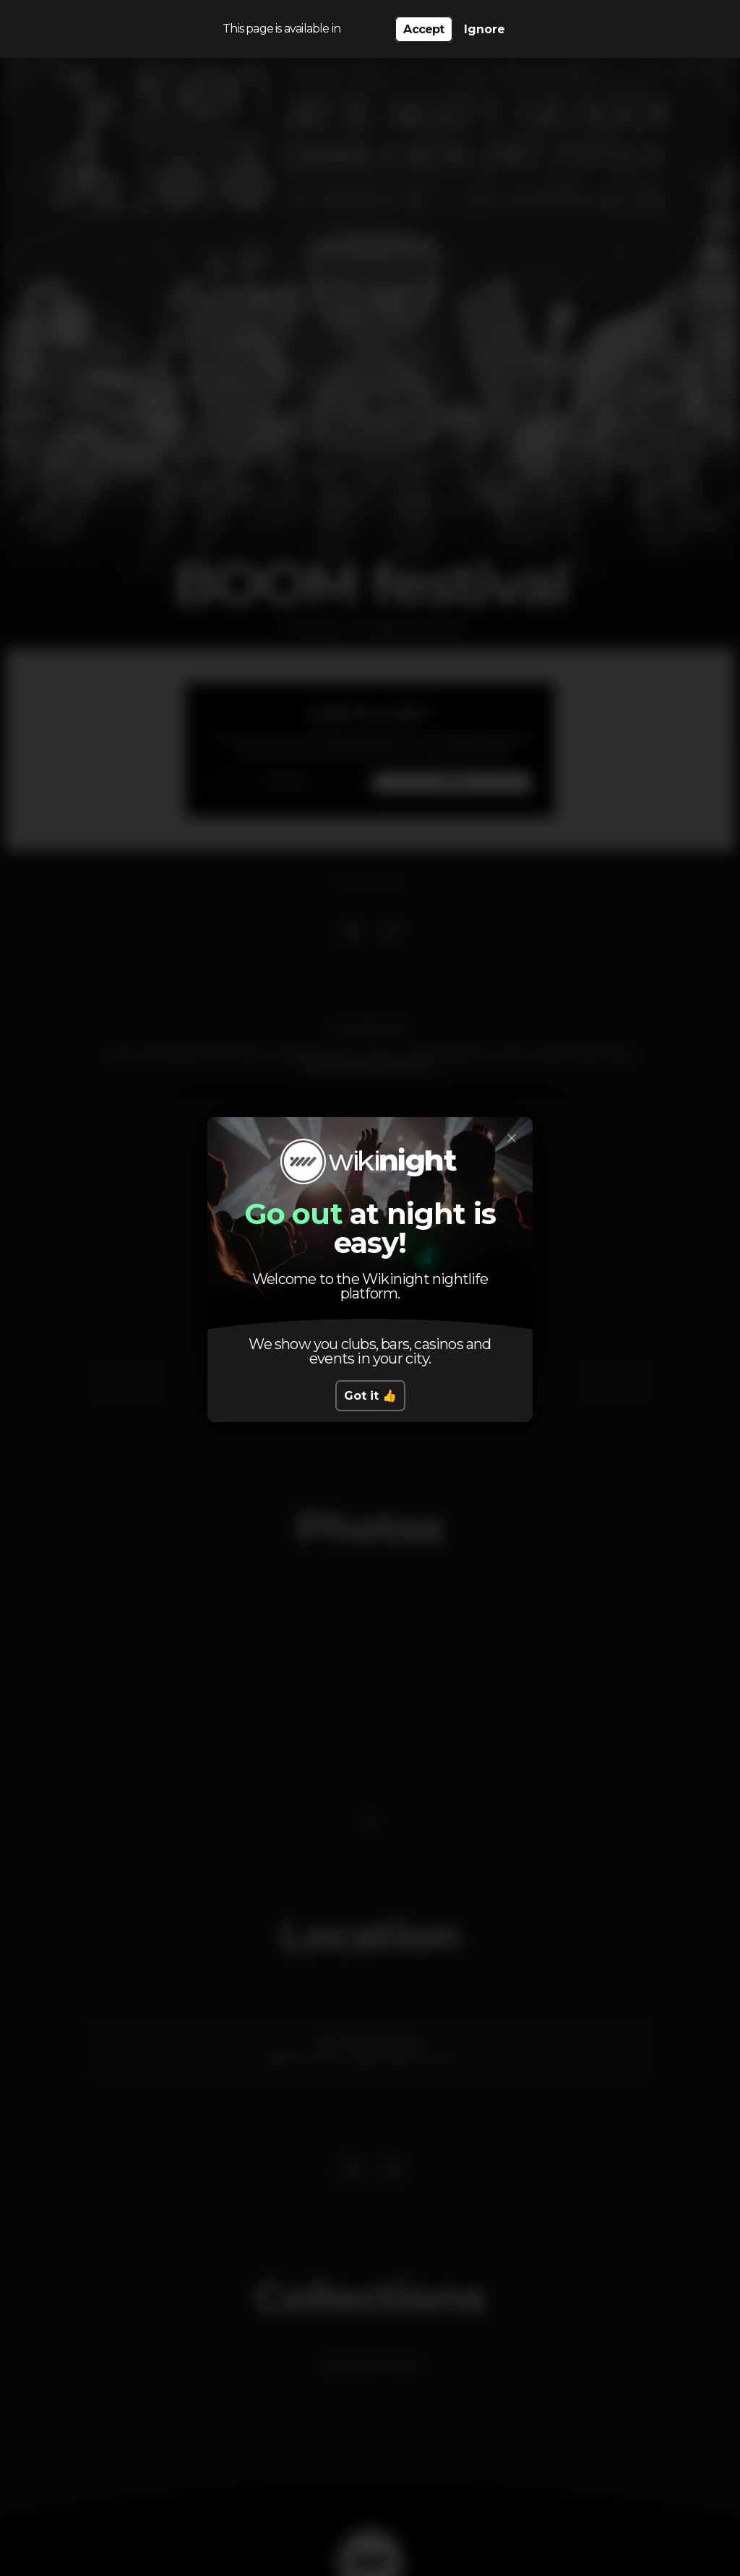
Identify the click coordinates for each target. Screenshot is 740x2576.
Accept (423, 29)
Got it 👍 (370, 1396)
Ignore (484, 29)
